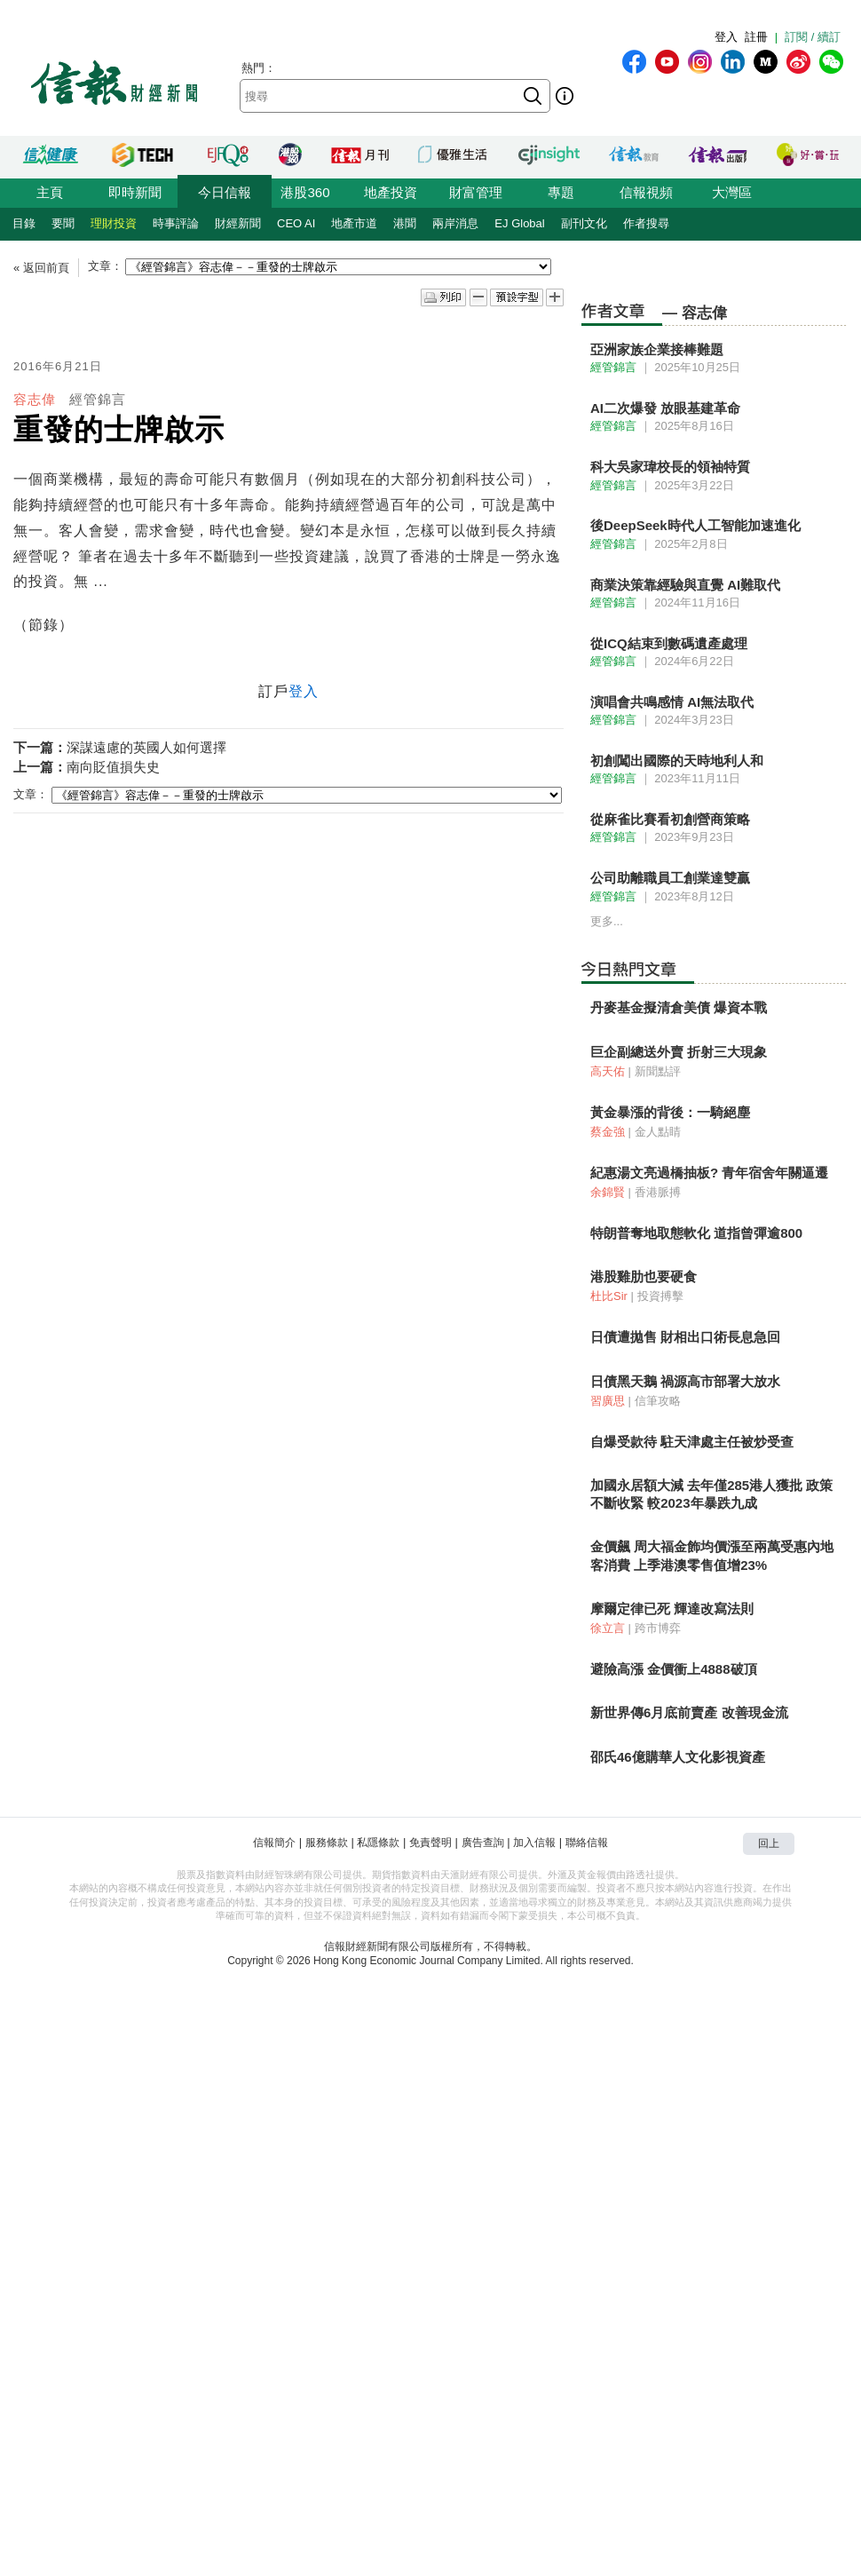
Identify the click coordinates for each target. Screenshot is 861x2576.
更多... (606, 921)
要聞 (63, 223)
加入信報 (534, 1842)
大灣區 (732, 192)
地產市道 (354, 223)
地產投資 (390, 192)
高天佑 (607, 1071)
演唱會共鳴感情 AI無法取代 (672, 701)
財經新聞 (238, 223)
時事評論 (176, 223)
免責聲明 (430, 1842)
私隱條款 (378, 1842)
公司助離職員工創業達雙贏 (670, 877)
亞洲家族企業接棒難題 (656, 349)
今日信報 (224, 192)
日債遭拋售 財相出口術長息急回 (685, 1336)
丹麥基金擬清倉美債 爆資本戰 (678, 1007)
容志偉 (34, 399)
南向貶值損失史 (113, 766)
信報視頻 (646, 192)
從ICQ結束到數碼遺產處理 (668, 643)
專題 (561, 192)
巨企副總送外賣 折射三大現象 (678, 1051)
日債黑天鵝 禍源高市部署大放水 (685, 1381)
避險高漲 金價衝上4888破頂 (673, 1668)
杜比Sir (609, 1296)
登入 (726, 37)
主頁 (49, 192)
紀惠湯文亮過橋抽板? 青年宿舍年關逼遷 (709, 1172)
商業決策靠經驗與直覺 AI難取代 (685, 584)
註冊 (756, 37)
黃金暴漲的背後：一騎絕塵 (670, 1112)
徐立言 (607, 1628)
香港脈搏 (658, 1192)
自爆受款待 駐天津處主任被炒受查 (692, 1441)
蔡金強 (607, 1131)
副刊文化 (584, 223)
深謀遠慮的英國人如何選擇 (146, 747)
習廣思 (607, 1400)
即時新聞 (135, 192)
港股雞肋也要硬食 (643, 1276)
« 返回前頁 (41, 267)
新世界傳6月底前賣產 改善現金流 (689, 1712)
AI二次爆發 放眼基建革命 (665, 408)
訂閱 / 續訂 (813, 37)
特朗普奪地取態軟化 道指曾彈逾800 (696, 1232)
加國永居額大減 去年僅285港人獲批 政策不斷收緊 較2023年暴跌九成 (711, 1494)
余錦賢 (607, 1192)
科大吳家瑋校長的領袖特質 (670, 466)
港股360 (304, 192)
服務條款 (326, 1842)
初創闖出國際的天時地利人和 (676, 760)
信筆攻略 (658, 1400)
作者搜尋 (646, 223)
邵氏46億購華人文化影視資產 (677, 1756)
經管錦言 (97, 399)
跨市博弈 (658, 1628)
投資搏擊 (660, 1296)
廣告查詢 (483, 1842)
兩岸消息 (455, 223)
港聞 (404, 223)
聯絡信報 (586, 1842)
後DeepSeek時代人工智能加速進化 (695, 525)
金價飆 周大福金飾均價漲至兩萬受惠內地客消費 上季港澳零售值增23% (711, 1555)
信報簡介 (274, 1842)
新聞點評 (658, 1071)
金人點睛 (658, 1131)
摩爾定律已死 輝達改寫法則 (672, 1608)
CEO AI (296, 223)
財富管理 (475, 192)
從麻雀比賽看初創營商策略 (670, 819)
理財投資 (114, 223)
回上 (768, 1843)
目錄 (24, 223)
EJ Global (519, 223)
